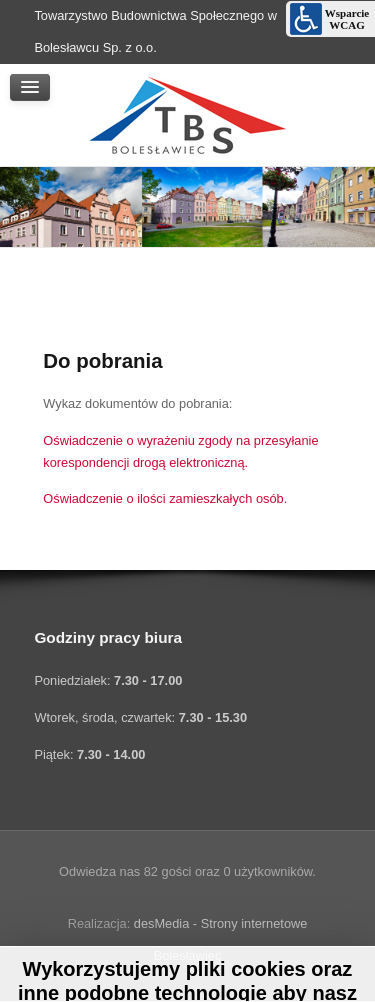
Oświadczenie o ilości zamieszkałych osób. (165, 498)
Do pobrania (102, 360)
